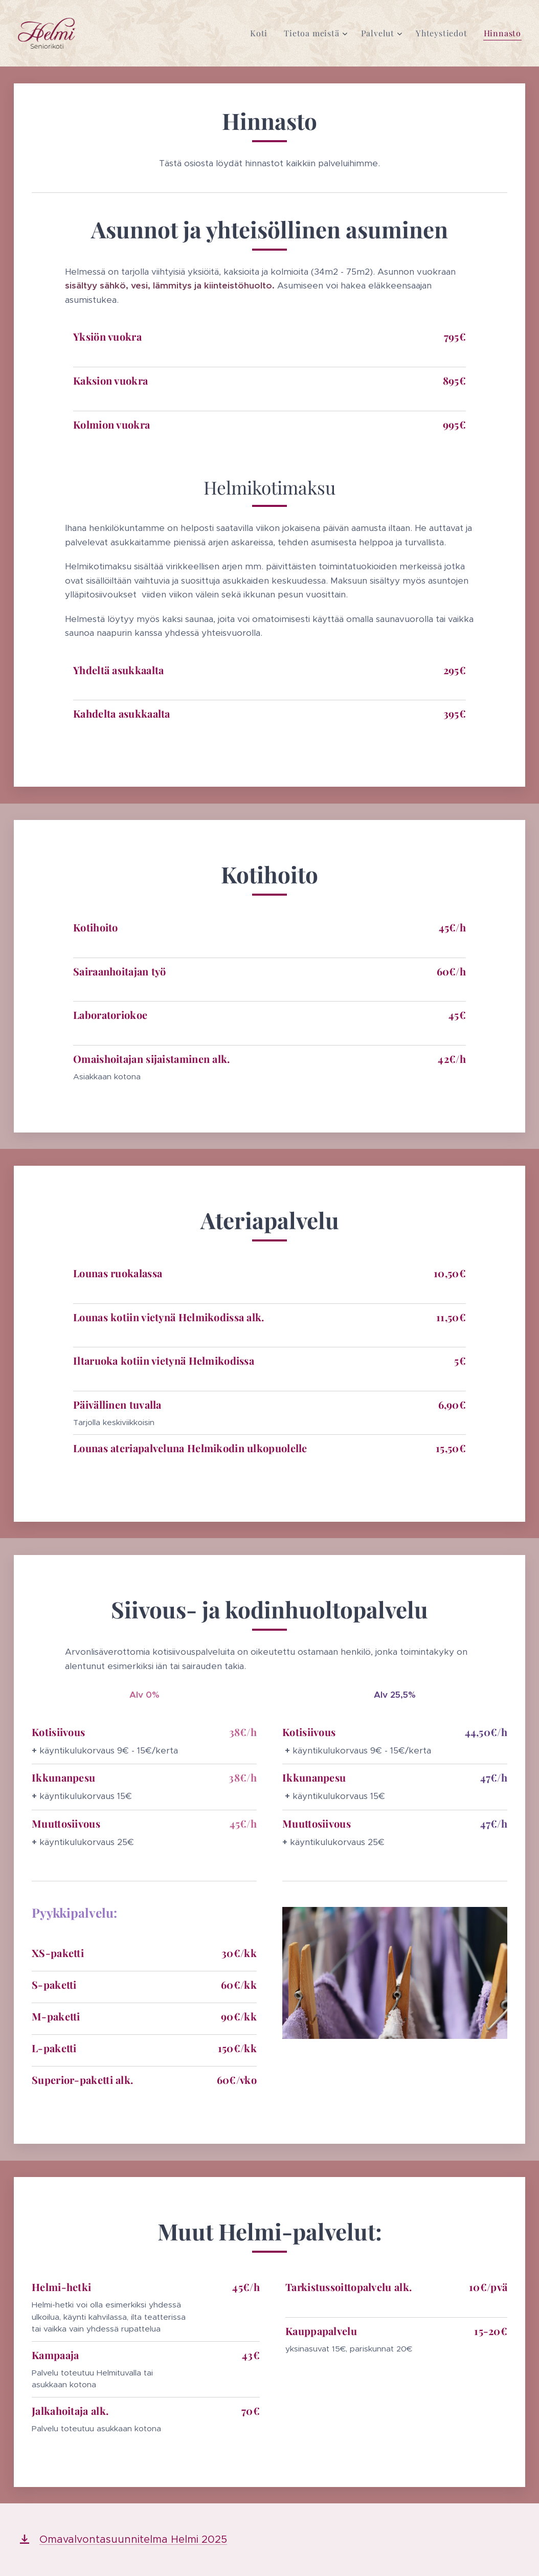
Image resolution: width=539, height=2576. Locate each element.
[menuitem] (262, 33)
